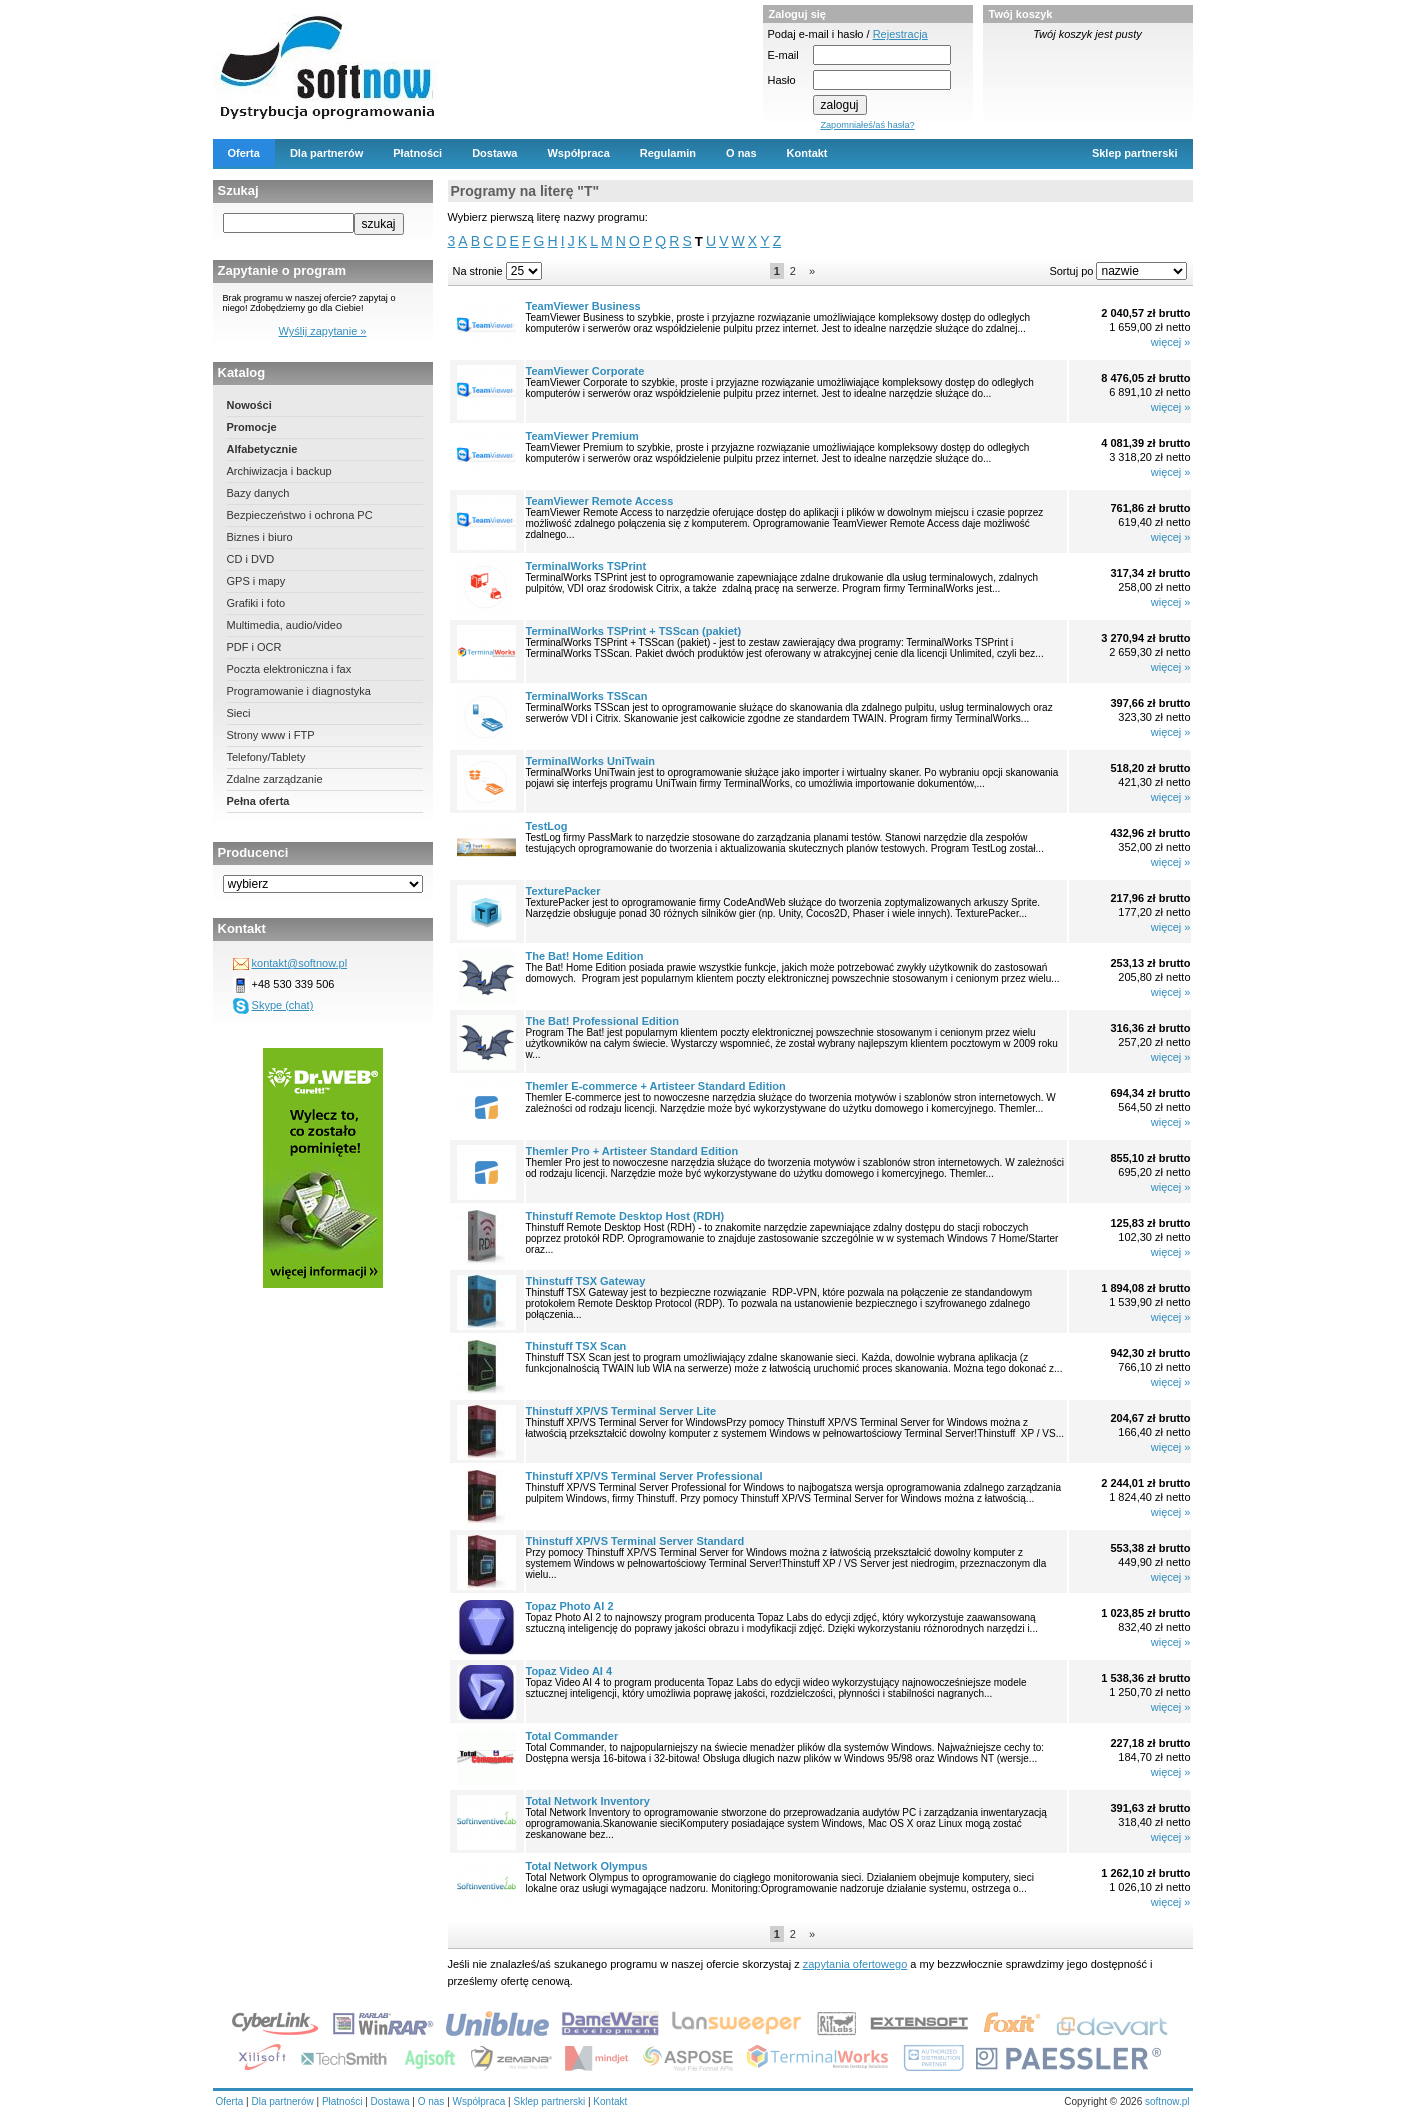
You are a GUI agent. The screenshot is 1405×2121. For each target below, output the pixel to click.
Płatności (417, 153)
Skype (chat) (283, 1005)
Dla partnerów (326, 153)
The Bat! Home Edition (585, 956)
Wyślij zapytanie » (323, 331)
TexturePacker (563, 891)
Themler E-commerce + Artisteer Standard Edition (656, 1086)
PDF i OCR (254, 647)
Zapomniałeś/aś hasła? (867, 125)
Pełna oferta (258, 801)
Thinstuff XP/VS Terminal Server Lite (621, 1411)
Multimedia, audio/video (285, 625)
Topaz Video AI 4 (569, 1671)
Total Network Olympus (587, 1866)
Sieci (239, 713)
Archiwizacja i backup (279, 471)
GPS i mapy (256, 581)
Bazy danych (258, 493)
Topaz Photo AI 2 (570, 1606)
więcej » (1171, 342)
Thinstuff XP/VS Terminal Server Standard (635, 1541)
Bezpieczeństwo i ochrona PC (300, 515)
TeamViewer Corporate (585, 371)
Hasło (782, 80)
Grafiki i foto (256, 603)
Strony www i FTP (271, 735)
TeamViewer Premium (582, 436)
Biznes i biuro (260, 537)
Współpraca (578, 153)
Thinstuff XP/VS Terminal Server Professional (644, 1476)
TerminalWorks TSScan (587, 696)
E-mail (783, 55)
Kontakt (807, 153)
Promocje (252, 427)
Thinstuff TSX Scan (576, 1346)
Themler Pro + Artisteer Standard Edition (632, 1151)
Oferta (244, 153)
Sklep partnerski (1135, 153)
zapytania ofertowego (855, 1964)
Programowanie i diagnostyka (299, 691)
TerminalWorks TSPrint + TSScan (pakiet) (634, 631)
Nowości (249, 405)
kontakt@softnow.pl (300, 963)
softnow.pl (1167, 2101)
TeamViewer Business (583, 306)
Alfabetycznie (262, 449)
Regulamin (668, 153)
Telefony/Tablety (266, 757)
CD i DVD (251, 559)
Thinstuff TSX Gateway (586, 1281)
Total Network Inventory (588, 1801)
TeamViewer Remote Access (600, 501)
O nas (741, 153)
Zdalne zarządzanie (275, 779)
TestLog (547, 826)
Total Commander (572, 1736)
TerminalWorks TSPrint (586, 566)
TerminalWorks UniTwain (591, 761)
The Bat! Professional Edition (602, 1021)
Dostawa (494, 153)
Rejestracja (900, 34)
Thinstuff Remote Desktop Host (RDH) (625, 1216)
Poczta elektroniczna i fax (289, 669)
